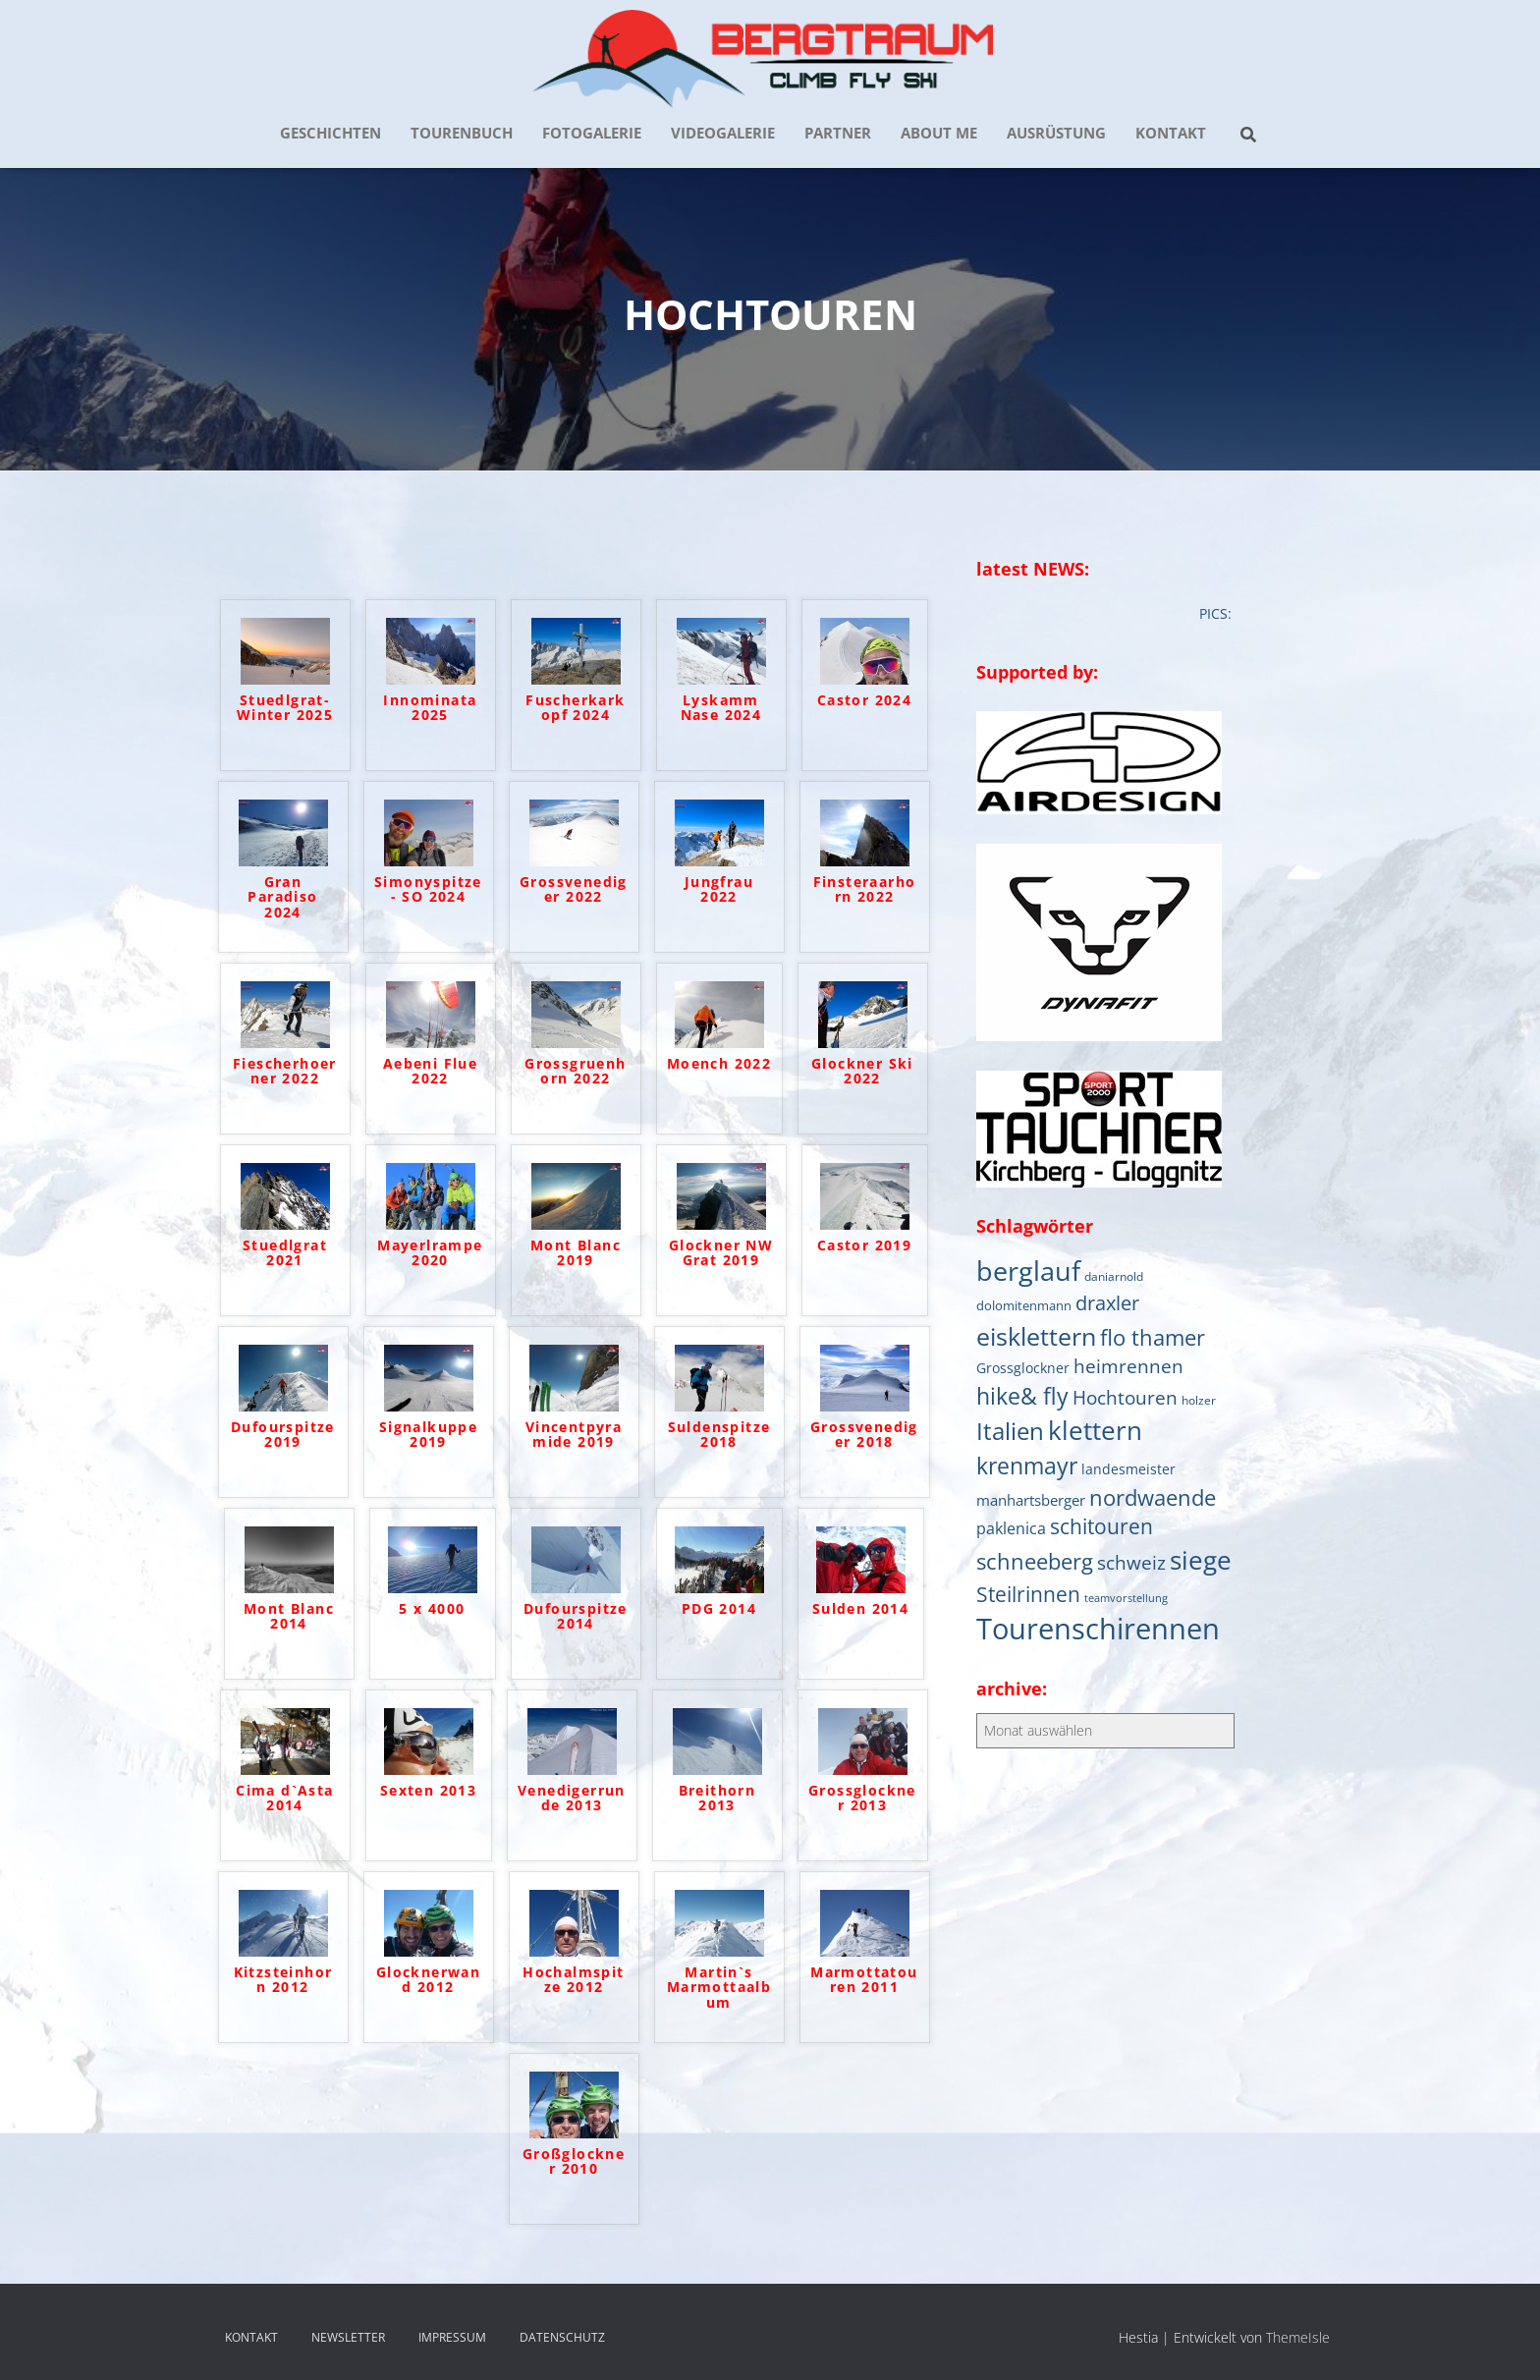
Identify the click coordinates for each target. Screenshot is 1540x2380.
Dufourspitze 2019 (283, 1435)
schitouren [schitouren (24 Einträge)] (1101, 1526)
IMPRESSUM (452, 2337)
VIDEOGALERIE (723, 132)
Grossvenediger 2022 (574, 890)
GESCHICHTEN (330, 132)
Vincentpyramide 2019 (573, 1435)
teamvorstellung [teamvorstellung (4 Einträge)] (1126, 1598)
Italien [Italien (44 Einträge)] (1010, 1430)
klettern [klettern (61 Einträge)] (1095, 1430)
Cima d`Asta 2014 (284, 1798)
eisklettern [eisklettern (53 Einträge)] (1036, 1336)
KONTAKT (1170, 132)
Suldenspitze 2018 (719, 1435)
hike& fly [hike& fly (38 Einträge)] (1022, 1395)
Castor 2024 (864, 700)
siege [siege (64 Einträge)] (1201, 1559)
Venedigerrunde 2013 (572, 1798)
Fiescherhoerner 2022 (285, 1071)
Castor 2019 (864, 1246)
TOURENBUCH (462, 132)
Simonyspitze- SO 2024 (428, 890)
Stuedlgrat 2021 (285, 1253)
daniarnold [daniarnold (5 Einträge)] (1113, 1276)
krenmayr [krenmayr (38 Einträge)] (1026, 1465)
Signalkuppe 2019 (428, 1435)
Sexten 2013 (428, 1791)
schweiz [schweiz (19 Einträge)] (1131, 1562)
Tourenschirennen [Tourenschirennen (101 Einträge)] (1098, 1628)
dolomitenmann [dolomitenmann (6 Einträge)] (1024, 1305)
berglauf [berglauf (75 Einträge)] (1028, 1270)
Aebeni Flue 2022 (430, 1071)
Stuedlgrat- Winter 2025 (285, 708)
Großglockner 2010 (573, 2162)
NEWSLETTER (348, 2337)
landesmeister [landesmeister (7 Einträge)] (1128, 1469)
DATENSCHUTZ (562, 2337)
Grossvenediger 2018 (864, 1435)
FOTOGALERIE (591, 132)
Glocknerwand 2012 (428, 1980)
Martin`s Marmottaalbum (719, 1988)
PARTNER (837, 132)
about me (939, 132)
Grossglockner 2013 (862, 1798)
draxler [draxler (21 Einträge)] (1107, 1303)
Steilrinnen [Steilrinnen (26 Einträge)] (1028, 1593)
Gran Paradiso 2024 (282, 897)
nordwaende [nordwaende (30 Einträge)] (1152, 1497)
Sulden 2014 (860, 1609)
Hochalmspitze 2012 (573, 1980)
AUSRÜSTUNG (1056, 132)
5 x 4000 (432, 1609)
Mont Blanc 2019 (575, 1253)
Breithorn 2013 (717, 1798)
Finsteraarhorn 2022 (864, 890)
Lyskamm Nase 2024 (721, 708)
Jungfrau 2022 (719, 890)
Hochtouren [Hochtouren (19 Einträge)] (1125, 1397)
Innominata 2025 (429, 708)
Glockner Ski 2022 (862, 1071)
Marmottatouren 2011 (863, 1980)
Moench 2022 (719, 1064)
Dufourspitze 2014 (575, 1617)
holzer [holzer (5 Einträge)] (1199, 1400)
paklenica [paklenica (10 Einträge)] (1011, 1528)
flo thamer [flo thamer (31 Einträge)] (1152, 1337)
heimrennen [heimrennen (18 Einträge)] (1128, 1366)
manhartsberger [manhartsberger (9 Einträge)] (1030, 1500)
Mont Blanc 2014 (289, 1617)
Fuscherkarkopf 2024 (575, 708)
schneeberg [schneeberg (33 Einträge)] (1034, 1561)
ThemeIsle (1298, 2337)
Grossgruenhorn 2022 (575, 1071)
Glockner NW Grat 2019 (721, 1253)
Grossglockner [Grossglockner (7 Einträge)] (1023, 1368)
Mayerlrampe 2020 (429, 1253)
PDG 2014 (719, 1609)
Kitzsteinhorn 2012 (283, 1980)
